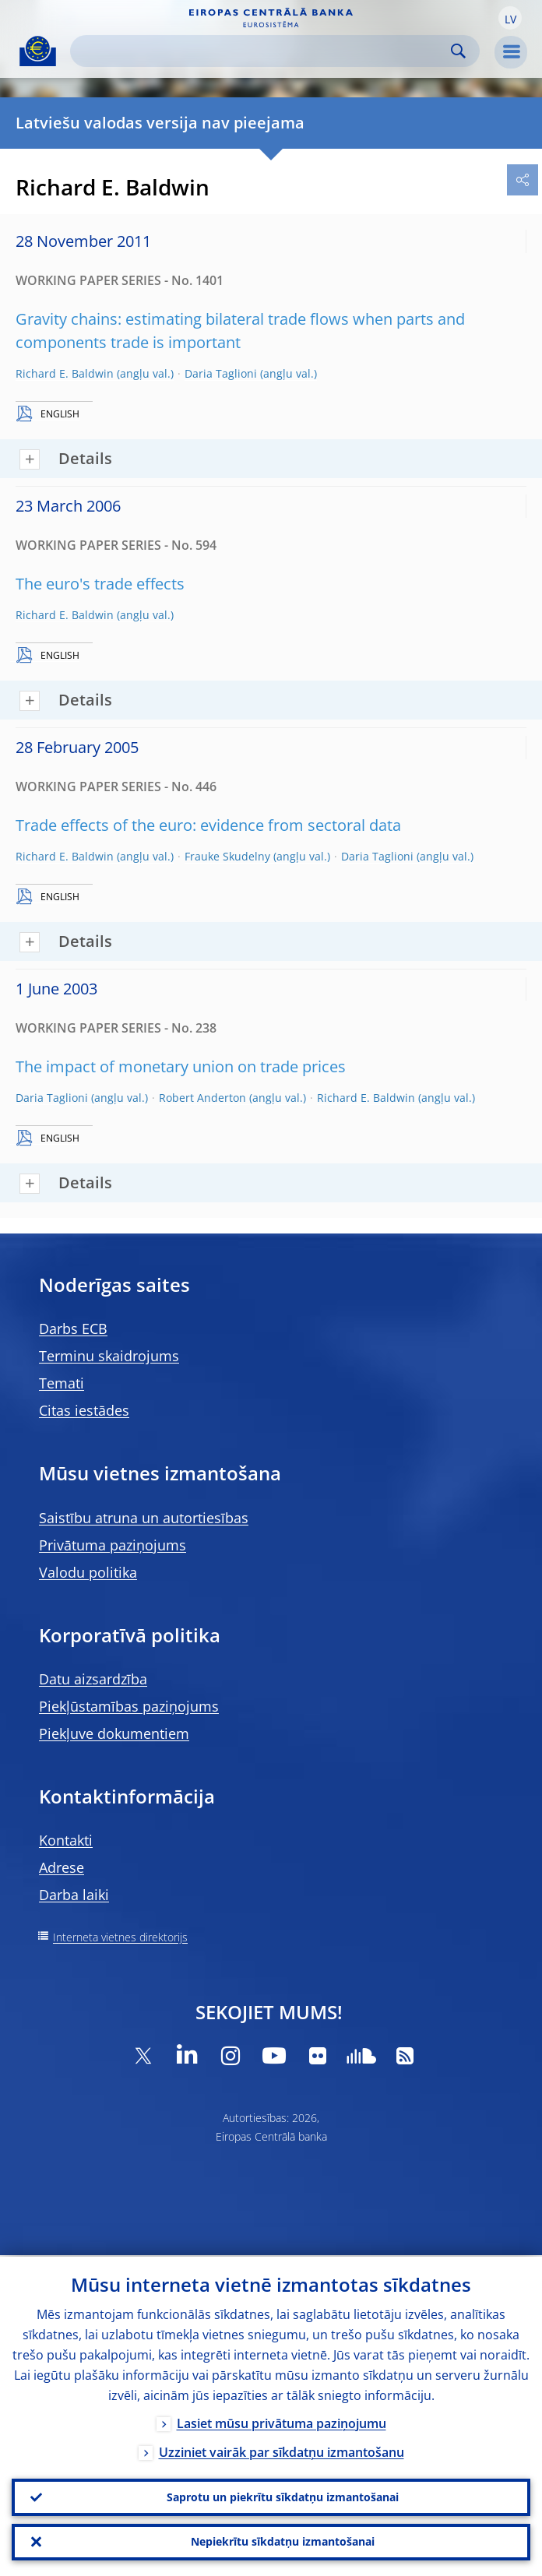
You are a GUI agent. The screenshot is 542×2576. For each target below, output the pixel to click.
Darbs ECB (73, 1328)
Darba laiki (74, 1894)
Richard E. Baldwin (65, 373)
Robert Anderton (202, 1097)
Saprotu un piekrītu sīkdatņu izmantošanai (283, 2496)
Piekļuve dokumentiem (114, 1733)
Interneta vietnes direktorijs (120, 1937)
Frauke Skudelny (227, 856)
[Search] (262, 51)
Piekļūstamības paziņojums (129, 1706)
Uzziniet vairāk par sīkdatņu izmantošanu (281, 2450)
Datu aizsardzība (93, 1679)
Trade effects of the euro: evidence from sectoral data (208, 825)
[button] (510, 18)
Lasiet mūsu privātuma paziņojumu (281, 2421)
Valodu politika (88, 1572)
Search (458, 51)
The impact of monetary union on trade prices (181, 1066)
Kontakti (66, 1840)
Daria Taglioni (221, 373)
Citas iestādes (84, 1410)
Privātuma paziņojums (112, 1545)
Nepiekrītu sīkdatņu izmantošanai (283, 2541)
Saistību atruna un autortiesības (143, 1517)
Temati (61, 1383)
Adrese (61, 1867)
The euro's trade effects (100, 583)
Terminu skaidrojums (109, 1355)
